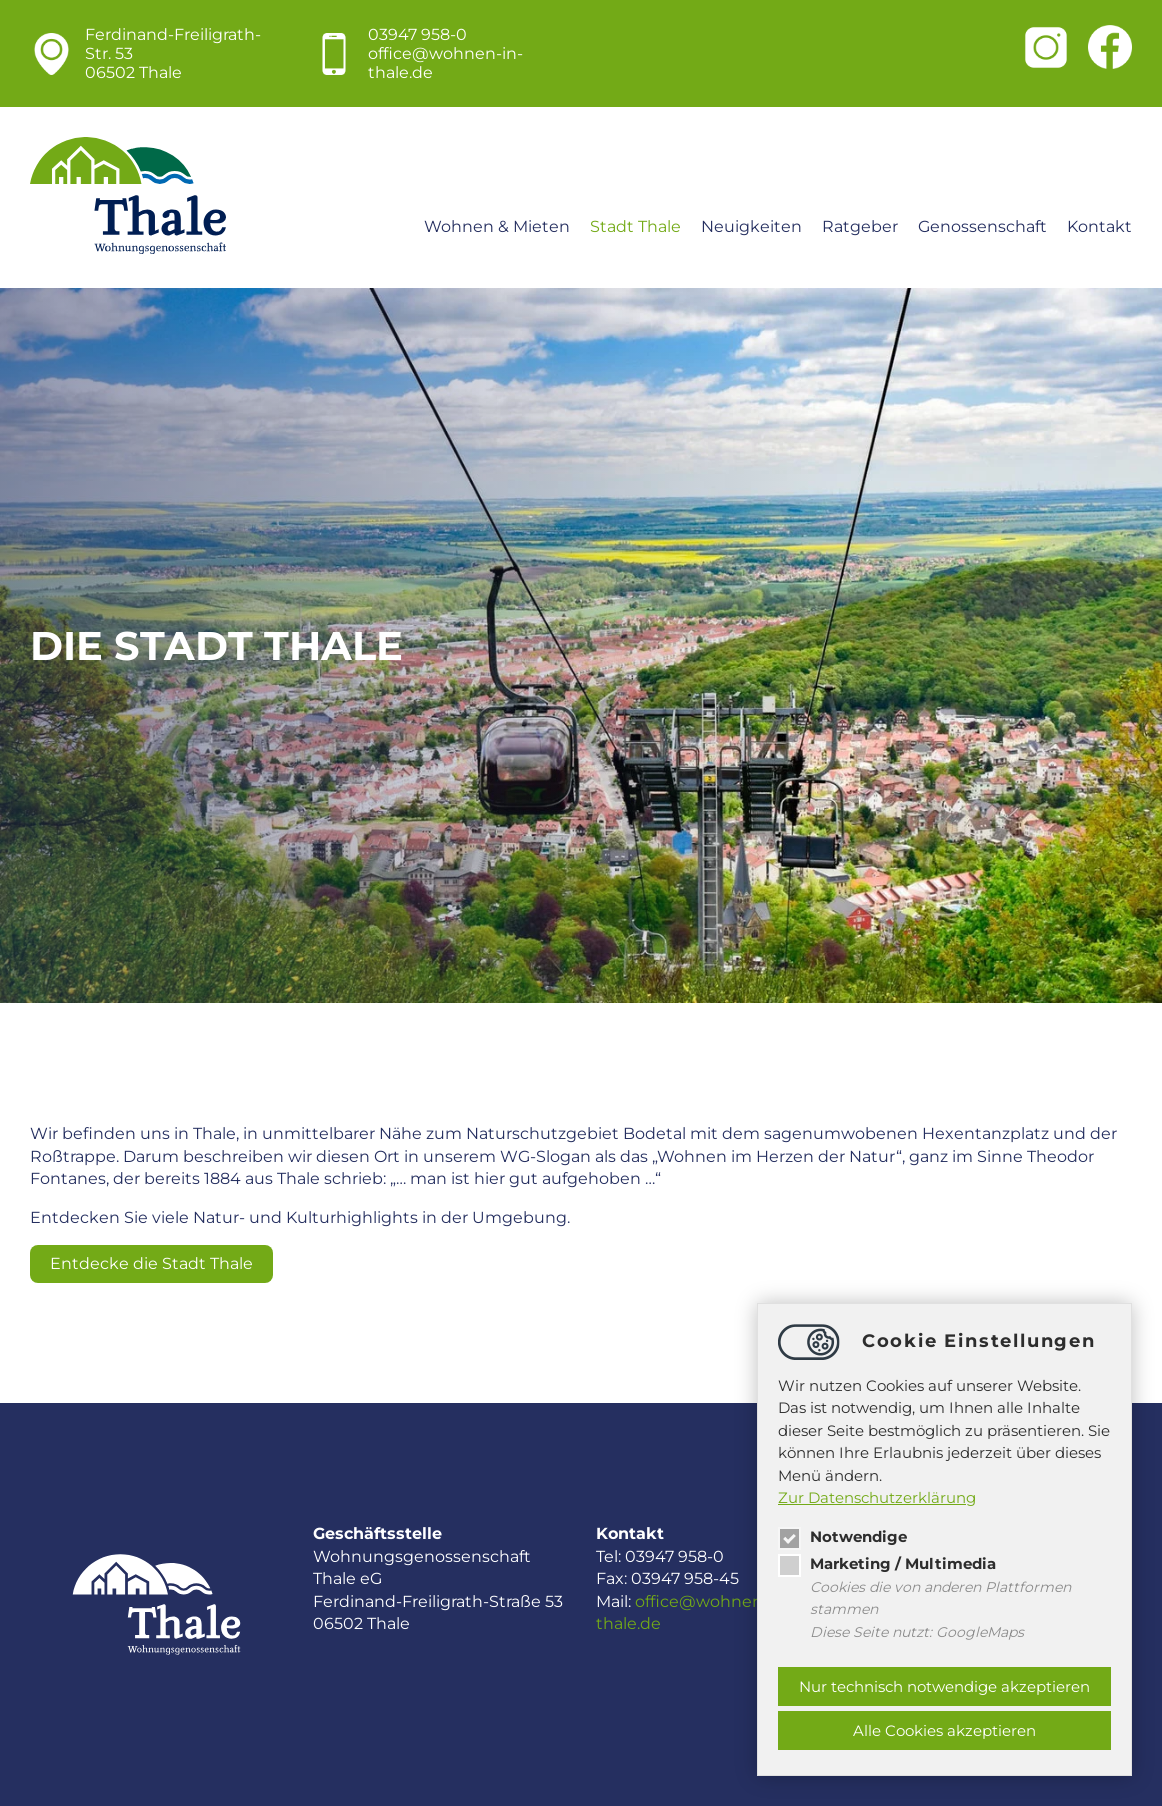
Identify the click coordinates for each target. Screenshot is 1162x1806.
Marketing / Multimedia (887, 1563)
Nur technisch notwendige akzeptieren (944, 1686)
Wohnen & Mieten (497, 226)
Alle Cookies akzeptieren (944, 1730)
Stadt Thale (635, 226)
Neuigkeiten (751, 226)
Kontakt (1099, 226)
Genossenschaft (982, 226)
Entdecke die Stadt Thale (151, 1263)
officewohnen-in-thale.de (445, 63)
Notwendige (842, 1536)
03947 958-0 (417, 34)
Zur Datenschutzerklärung (877, 1497)
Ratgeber (860, 226)
